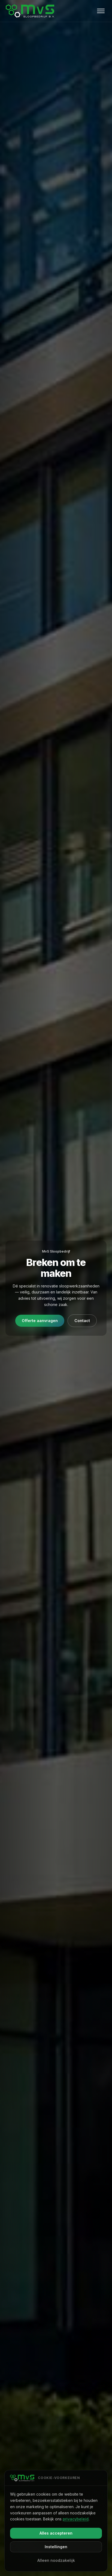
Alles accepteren (56, 2533)
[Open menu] (100, 10)
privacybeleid (76, 2519)
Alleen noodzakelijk (56, 2560)
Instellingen (56, 2546)
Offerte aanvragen (40, 1320)
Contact (82, 1320)
